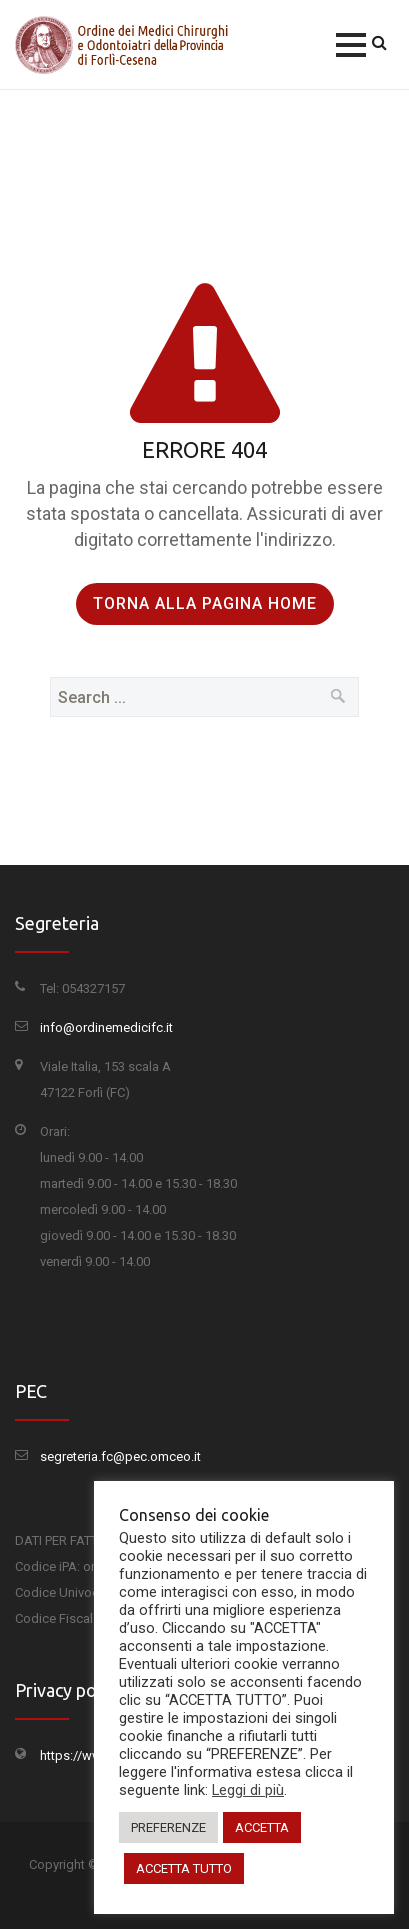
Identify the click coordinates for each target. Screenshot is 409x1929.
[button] (351, 45)
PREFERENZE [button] (168, 1827)
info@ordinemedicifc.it (106, 1027)
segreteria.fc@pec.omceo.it (120, 1456)
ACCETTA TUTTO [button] (184, 1868)
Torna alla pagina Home (205, 603)
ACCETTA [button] (262, 1827)
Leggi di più (248, 1790)
